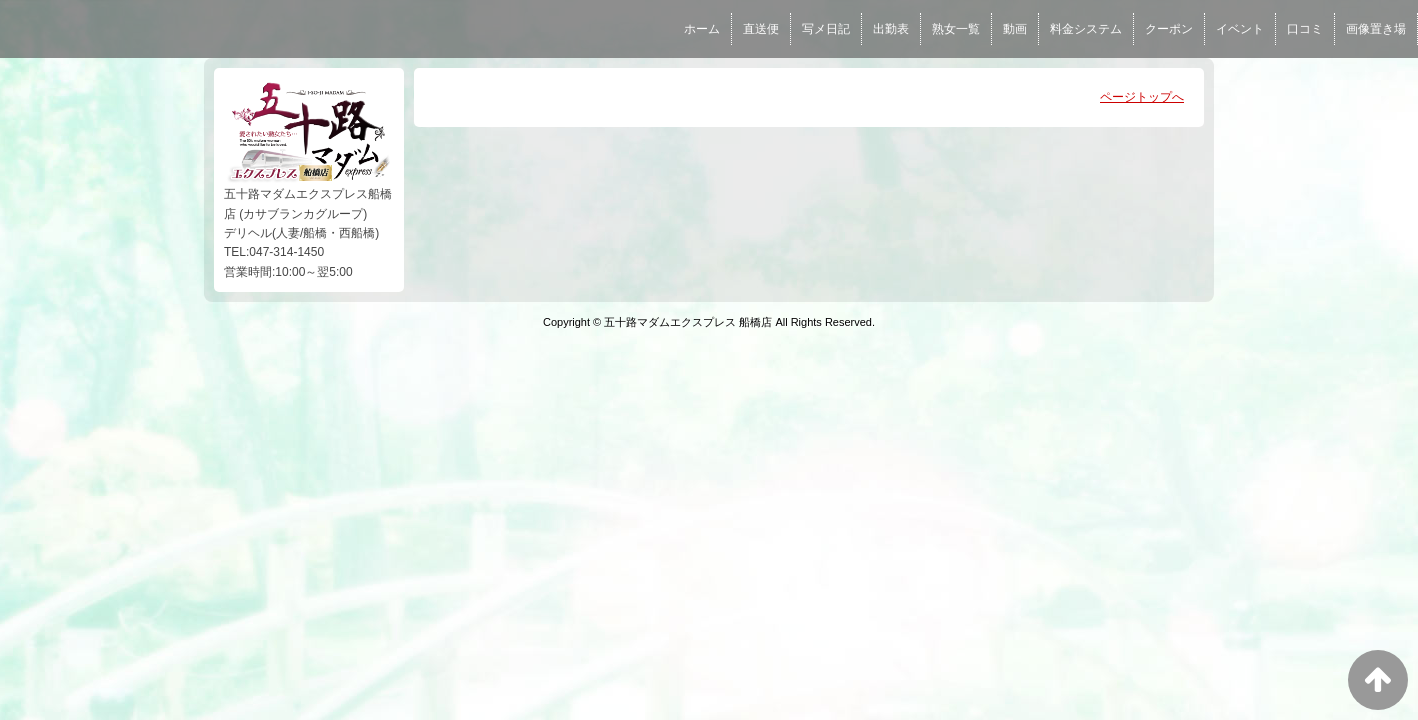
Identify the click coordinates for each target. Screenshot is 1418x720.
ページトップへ (1142, 97)
